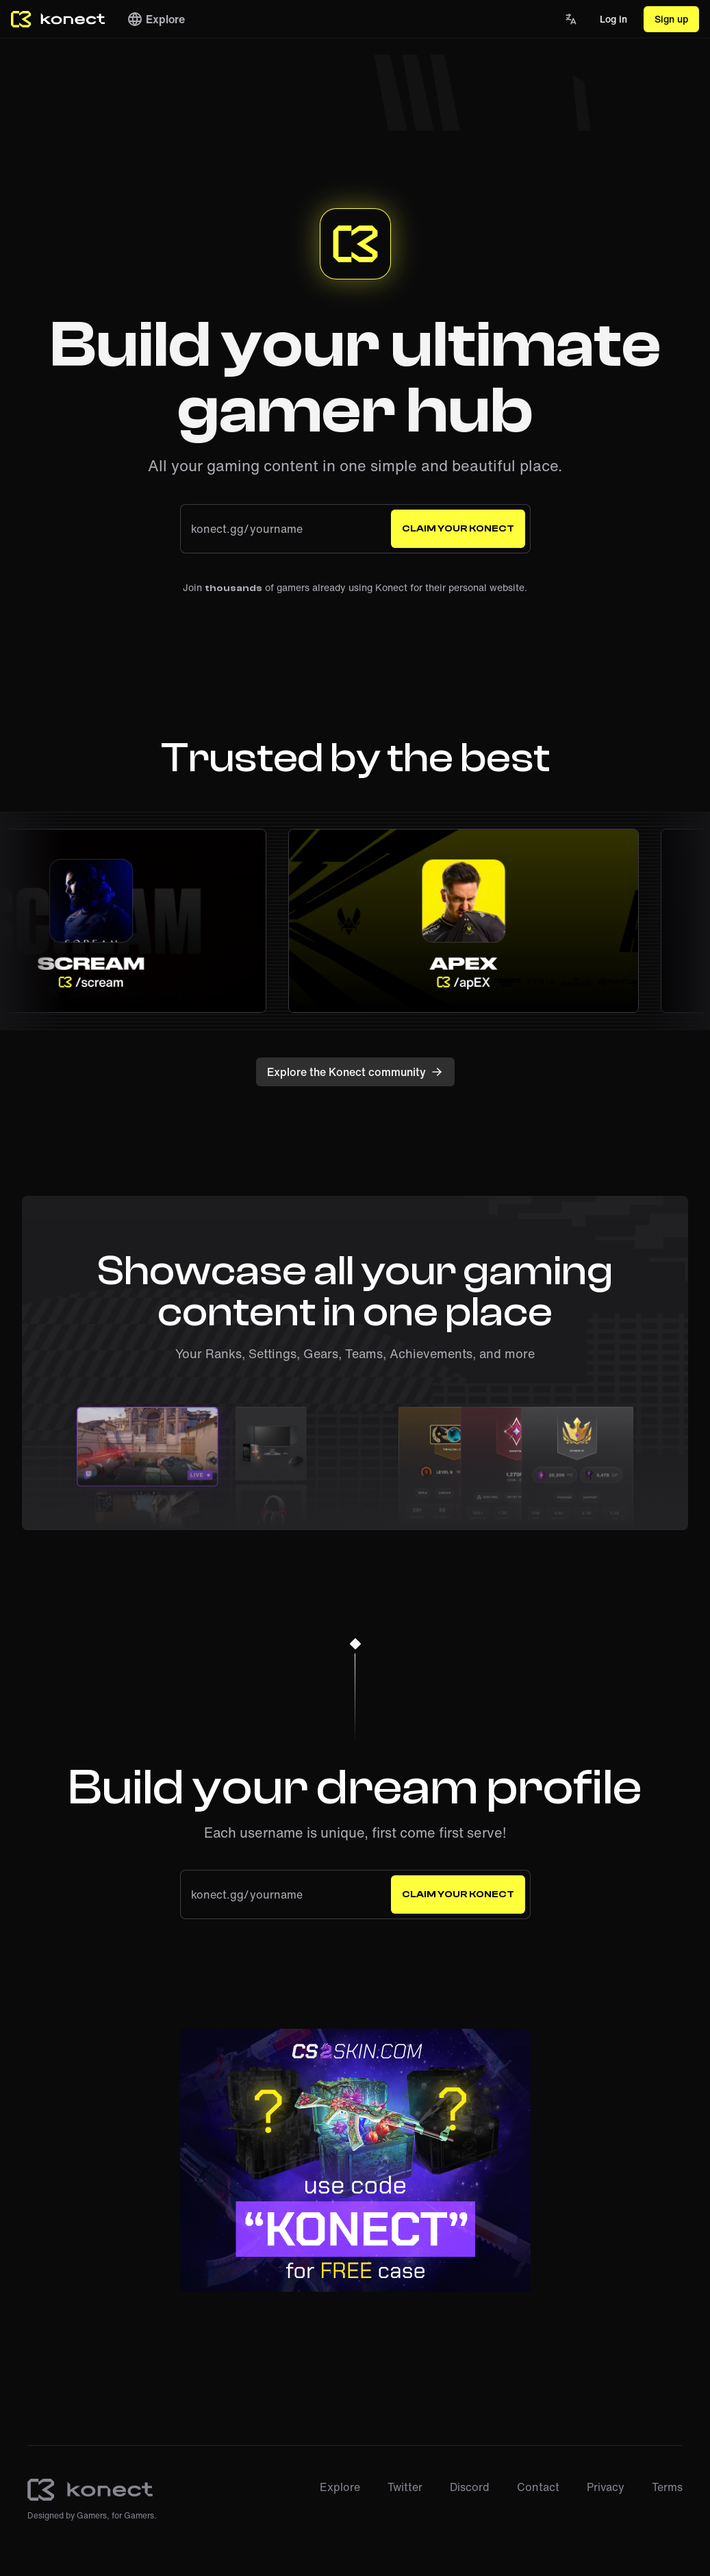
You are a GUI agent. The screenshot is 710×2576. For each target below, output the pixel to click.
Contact (538, 2487)
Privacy (605, 2487)
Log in (613, 19)
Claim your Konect (458, 528)
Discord (470, 2487)
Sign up (671, 19)
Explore (156, 19)
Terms (667, 2487)
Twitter (405, 2487)
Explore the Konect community (355, 1072)
